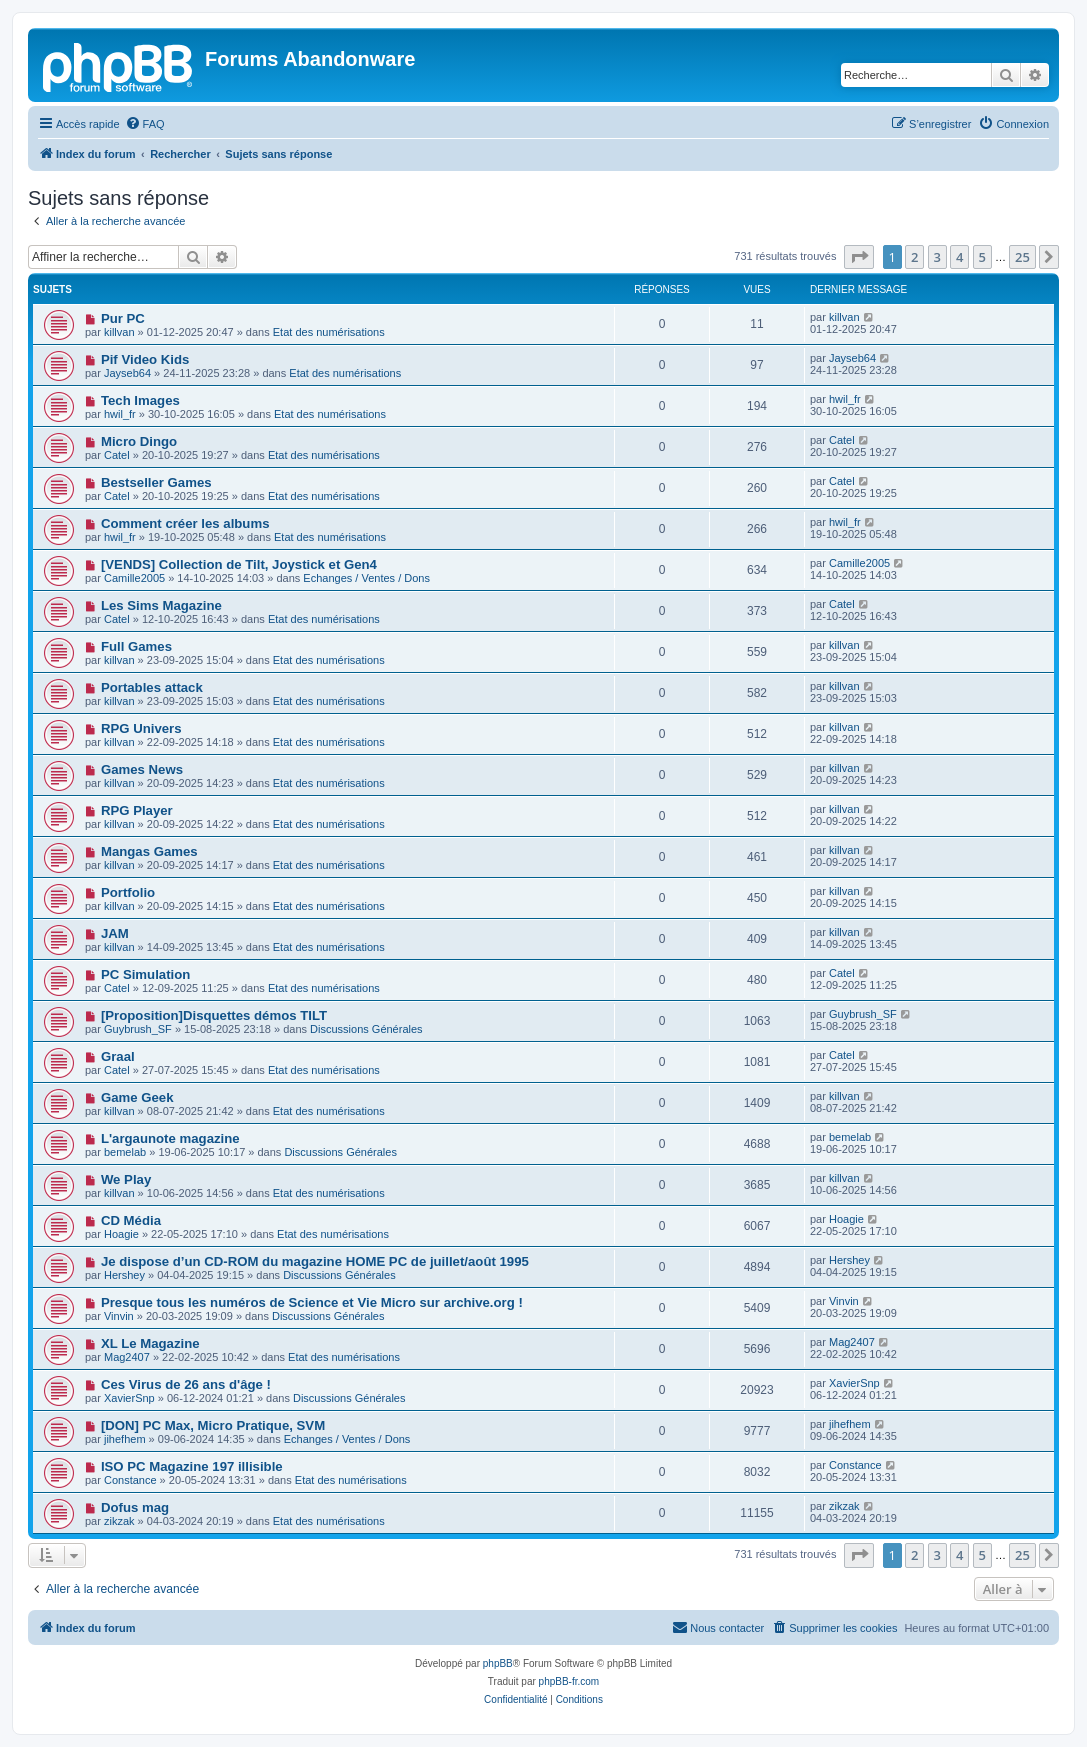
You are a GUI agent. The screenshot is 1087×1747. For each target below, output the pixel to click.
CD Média (131, 1220)
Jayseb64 (127, 373)
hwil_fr (120, 414)
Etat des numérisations (329, 332)
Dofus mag (135, 1507)
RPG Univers (141, 728)
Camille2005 (134, 578)
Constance (130, 1480)
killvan (119, 332)
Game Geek (137, 1097)
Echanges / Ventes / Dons (366, 578)
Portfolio (128, 892)
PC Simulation (145, 974)
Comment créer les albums (185, 523)
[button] (859, 257)
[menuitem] (145, 124)
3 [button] (937, 257)
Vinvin (119, 1316)
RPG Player (137, 810)
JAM (115, 933)
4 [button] (959, 257)
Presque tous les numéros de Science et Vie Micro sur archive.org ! (312, 1302)
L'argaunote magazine (170, 1138)
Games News (142, 769)
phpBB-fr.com (569, 1681)
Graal (118, 1056)
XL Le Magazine (150, 1343)
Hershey (124, 1275)
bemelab (125, 1152)
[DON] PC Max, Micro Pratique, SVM (213, 1425)
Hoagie (121, 1234)
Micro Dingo (139, 441)
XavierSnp (129, 1398)
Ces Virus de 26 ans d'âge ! (186, 1384)
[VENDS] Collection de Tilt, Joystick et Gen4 (239, 564)
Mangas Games (149, 851)
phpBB (498, 1663)
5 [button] (982, 257)
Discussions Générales (366, 1029)
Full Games (136, 646)
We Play (126, 1179)
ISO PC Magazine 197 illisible (192, 1466)
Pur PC (123, 318)
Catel (117, 455)
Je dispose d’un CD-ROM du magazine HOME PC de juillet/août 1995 (315, 1261)
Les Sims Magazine (161, 605)
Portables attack (152, 687)
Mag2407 (127, 1357)
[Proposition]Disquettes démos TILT (214, 1015)
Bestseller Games (156, 482)
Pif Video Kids (145, 359)
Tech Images (140, 400)
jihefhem (125, 1439)
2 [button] (914, 257)
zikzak (119, 1521)
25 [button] (1022, 257)
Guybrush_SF (138, 1029)
